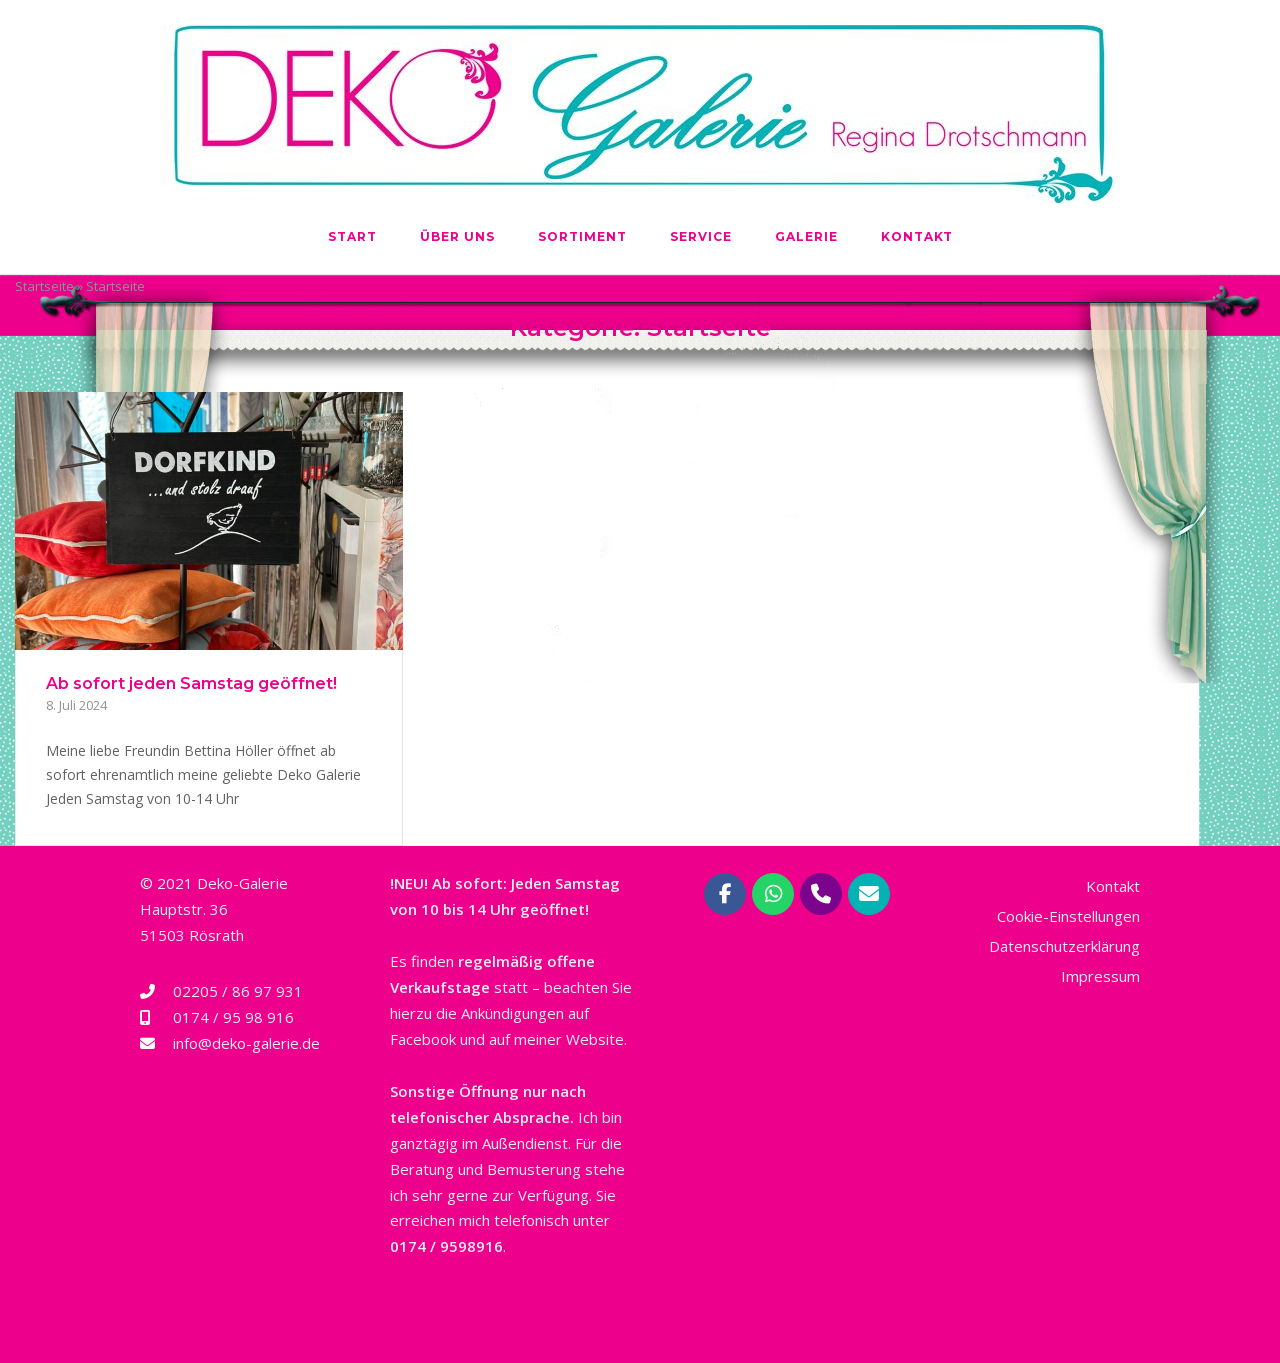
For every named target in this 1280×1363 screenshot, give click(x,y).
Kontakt (917, 236)
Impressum (1100, 976)
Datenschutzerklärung (1064, 946)
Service (701, 236)
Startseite (44, 286)
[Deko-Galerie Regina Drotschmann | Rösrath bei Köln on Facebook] (725, 894)
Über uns (457, 236)
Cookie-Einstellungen (1068, 916)
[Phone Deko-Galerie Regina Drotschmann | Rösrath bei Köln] (821, 894)
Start (352, 236)
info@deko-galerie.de (246, 1043)
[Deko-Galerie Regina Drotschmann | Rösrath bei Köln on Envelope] (869, 894)
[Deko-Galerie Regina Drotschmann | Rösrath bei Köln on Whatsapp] (773, 894)
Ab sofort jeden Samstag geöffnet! (191, 683)
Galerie (806, 236)
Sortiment (582, 236)
